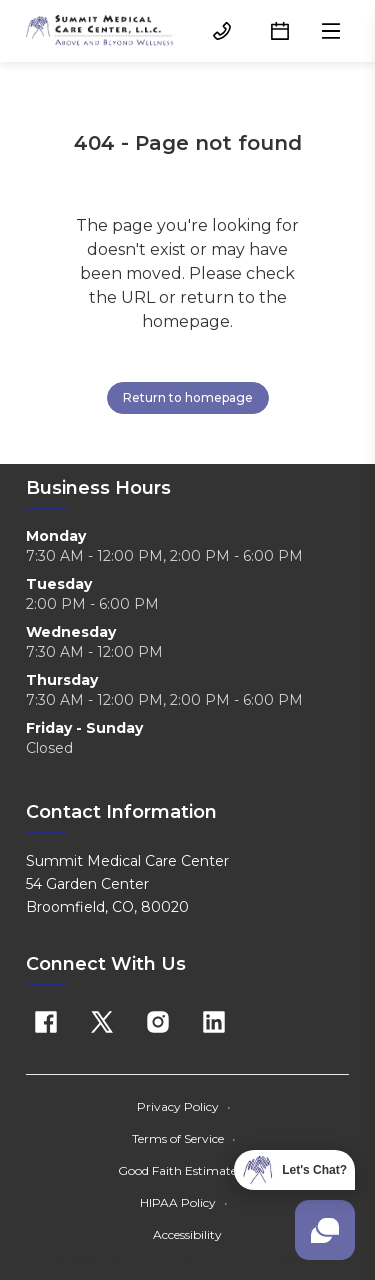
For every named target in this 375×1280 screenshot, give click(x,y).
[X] (102, 1022)
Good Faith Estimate (183, 1170)
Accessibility (187, 1234)
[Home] (100, 31)
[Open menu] (331, 31)
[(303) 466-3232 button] (222, 31)
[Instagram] (158, 1022)
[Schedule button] (280, 31)
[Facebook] (46, 1022)
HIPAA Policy (184, 1202)
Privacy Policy (184, 1106)
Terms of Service (184, 1138)
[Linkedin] (214, 1022)
